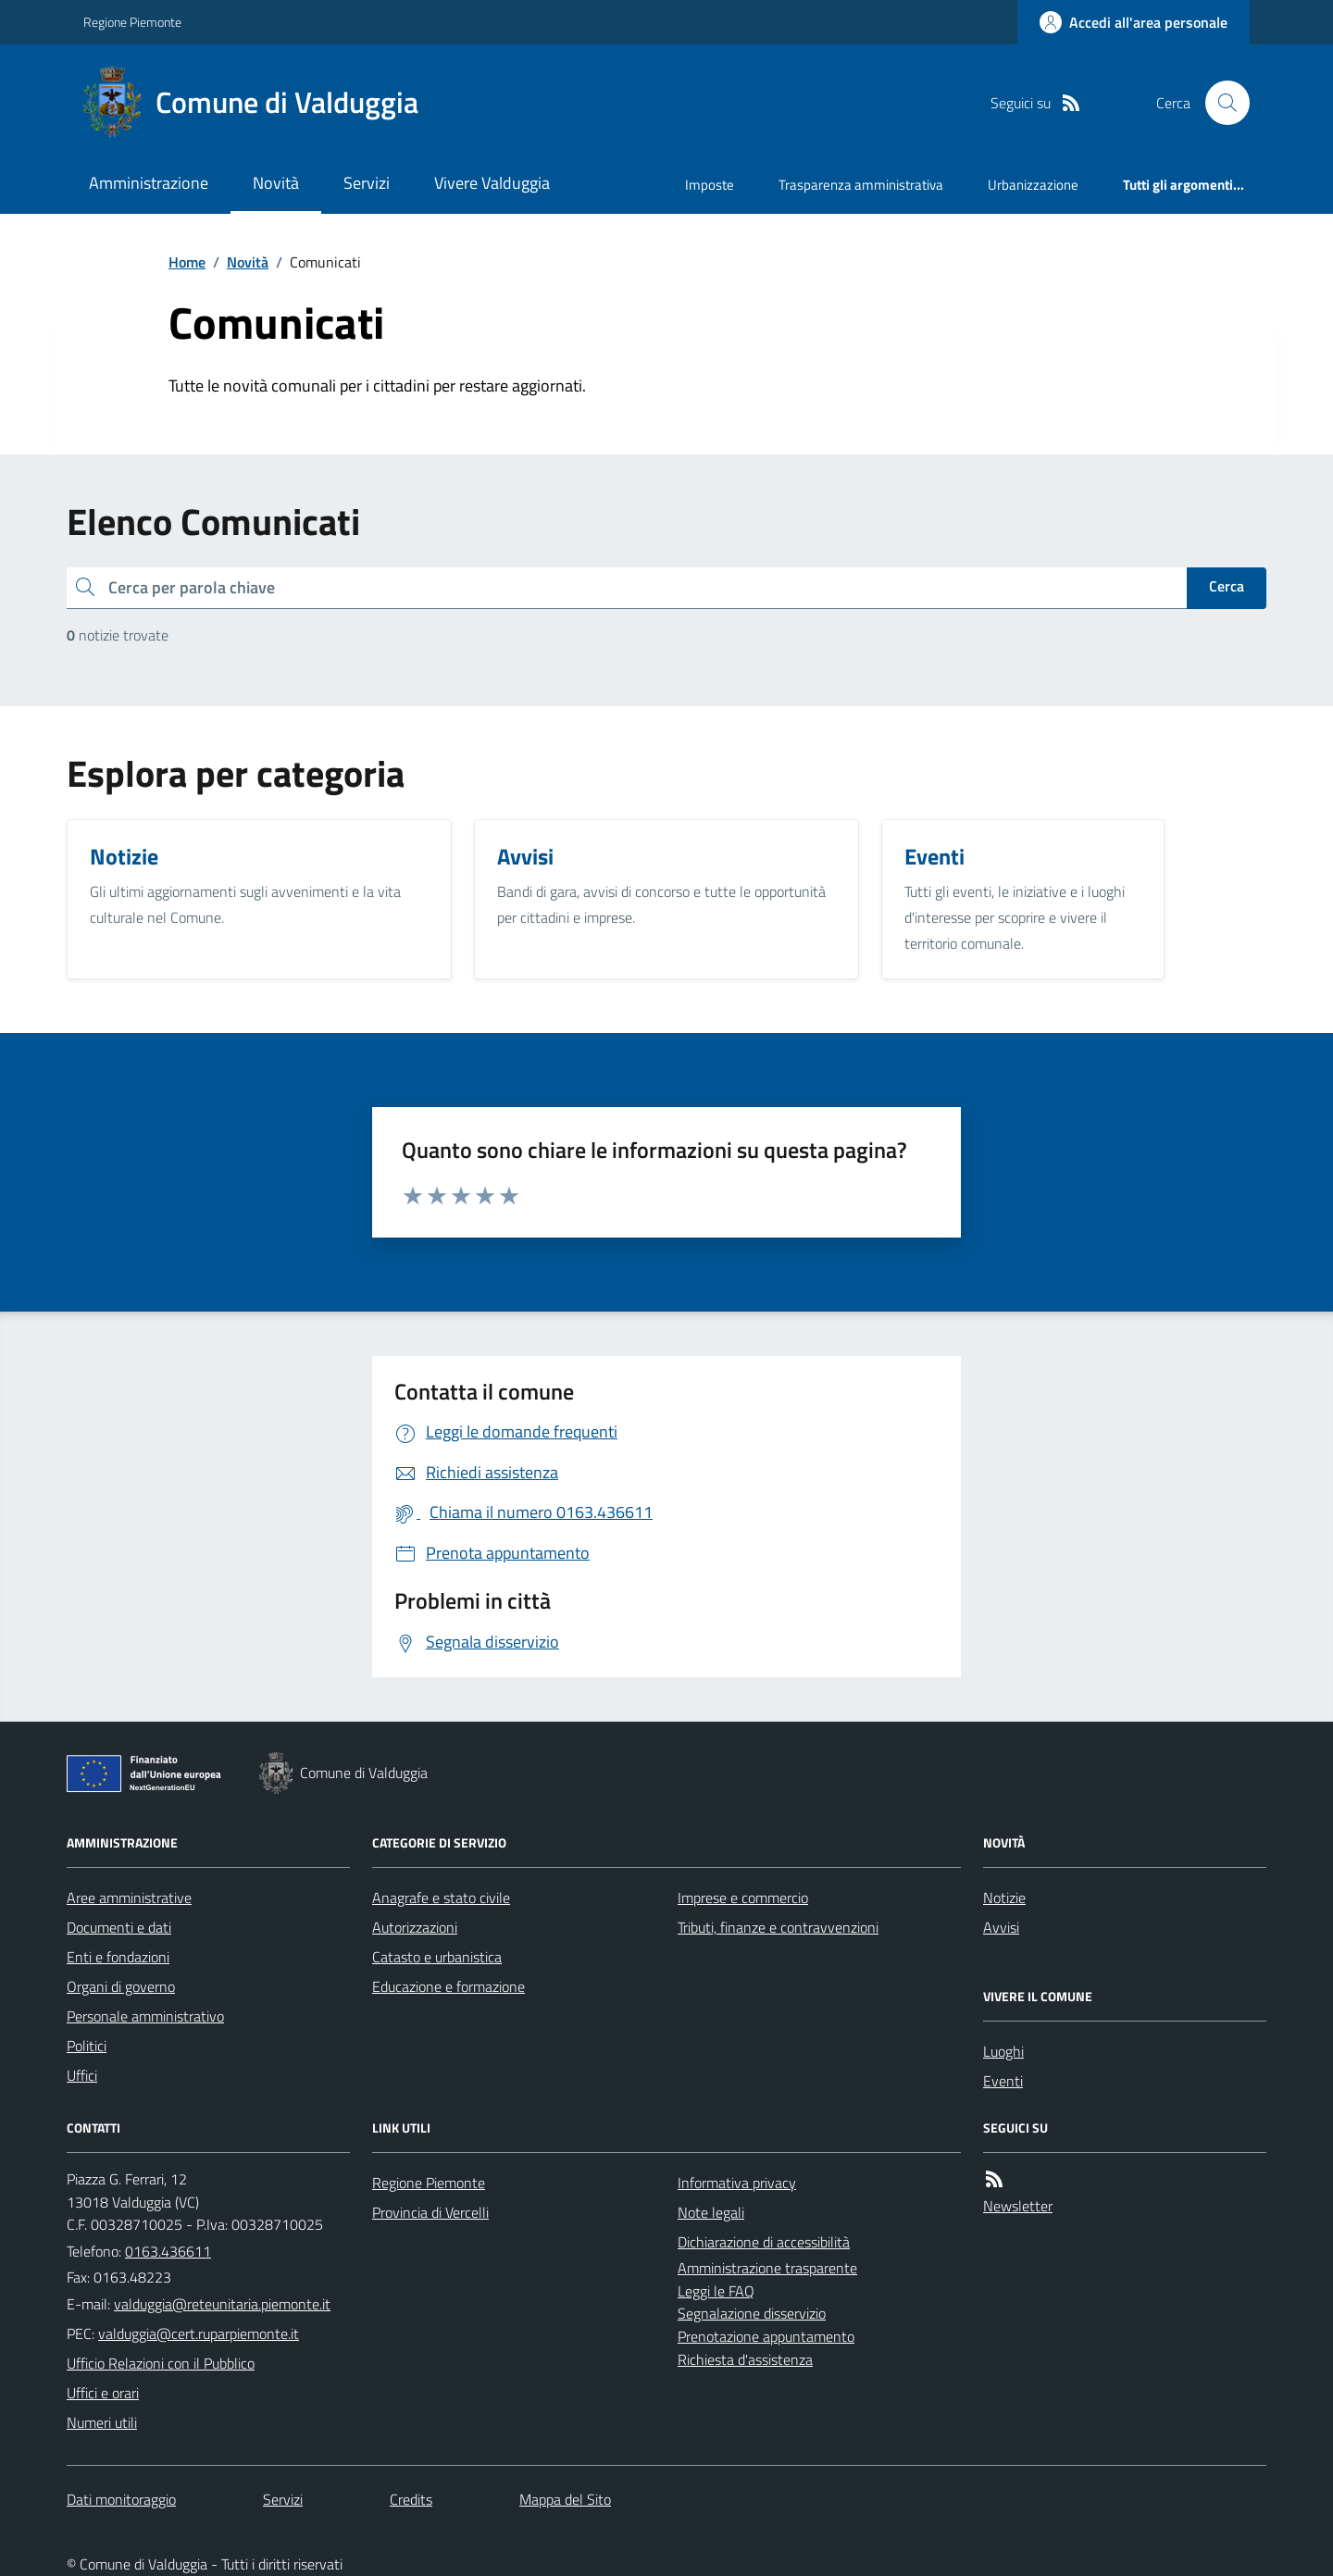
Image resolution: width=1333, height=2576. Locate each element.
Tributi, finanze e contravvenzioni (778, 1927)
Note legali (711, 2212)
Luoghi (1003, 2051)
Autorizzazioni (414, 1927)
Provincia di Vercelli (430, 2212)
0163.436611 (168, 2251)
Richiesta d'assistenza (745, 2359)
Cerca (1226, 586)
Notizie (1004, 1897)
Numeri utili (102, 2422)
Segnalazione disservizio (752, 2313)
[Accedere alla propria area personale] (1133, 22)
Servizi (366, 182)
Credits (411, 2499)
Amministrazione (148, 182)
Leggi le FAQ (716, 2291)
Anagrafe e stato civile (441, 1897)
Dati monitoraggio (121, 2499)
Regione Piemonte (132, 21)
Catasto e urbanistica (437, 1957)
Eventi (1003, 2081)
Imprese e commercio (743, 1897)
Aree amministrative (129, 1897)
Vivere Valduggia (492, 182)
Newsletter (1018, 2206)
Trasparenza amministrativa (861, 184)
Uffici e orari (103, 2393)
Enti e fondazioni (118, 1957)
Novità (276, 182)
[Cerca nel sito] (1220, 103)
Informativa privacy (737, 2183)
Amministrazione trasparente (767, 2268)
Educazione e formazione (448, 1986)
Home (187, 262)
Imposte (709, 184)
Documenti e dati (119, 1927)
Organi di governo (121, 1986)
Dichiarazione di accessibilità (764, 2242)
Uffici (82, 2075)
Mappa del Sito (565, 2499)
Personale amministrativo (145, 2016)
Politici (86, 2046)
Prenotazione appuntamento (766, 2336)
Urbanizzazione (1033, 184)
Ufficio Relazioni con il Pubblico (161, 2363)
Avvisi (1001, 1927)
